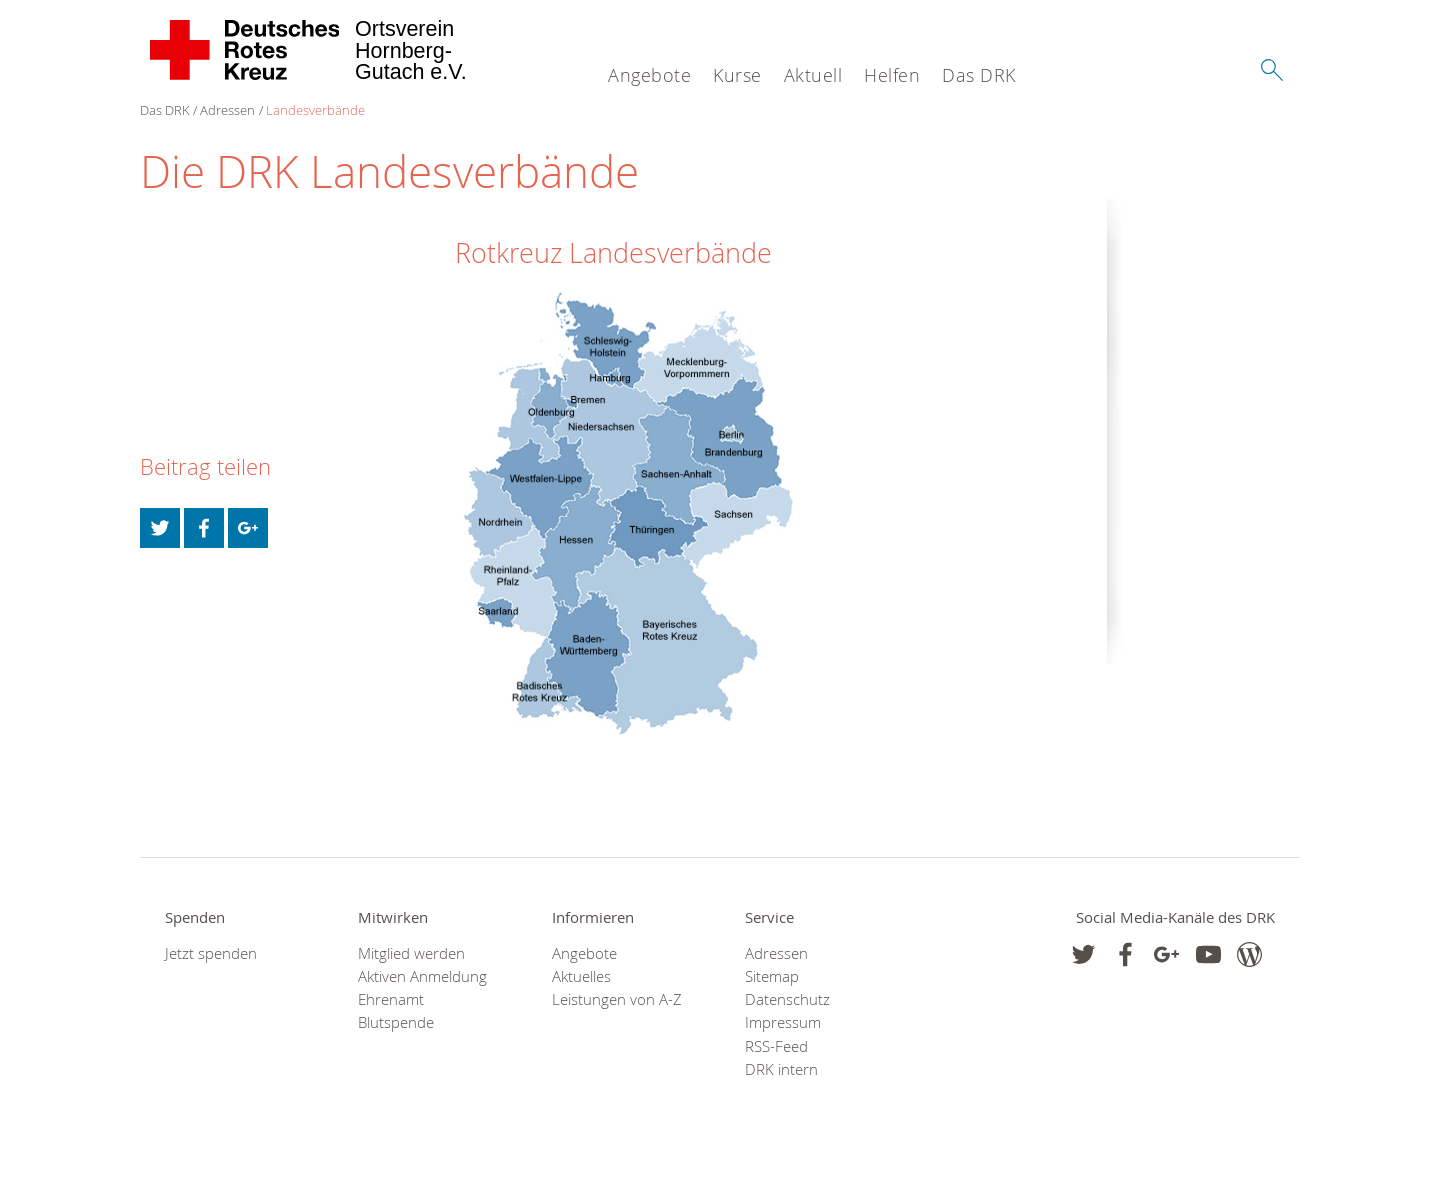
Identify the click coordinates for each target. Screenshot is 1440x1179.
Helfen (892, 75)
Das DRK (979, 75)
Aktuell (813, 75)
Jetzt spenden (211, 953)
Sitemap (772, 976)
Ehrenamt (391, 999)
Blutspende (396, 1022)
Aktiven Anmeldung (422, 976)
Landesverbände (315, 110)
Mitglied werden (411, 953)
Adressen (227, 110)
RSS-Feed (776, 1046)
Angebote (649, 75)
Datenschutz (787, 999)
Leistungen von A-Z (617, 999)
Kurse (737, 75)
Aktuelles (581, 976)
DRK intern (781, 1069)
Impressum (783, 1022)
